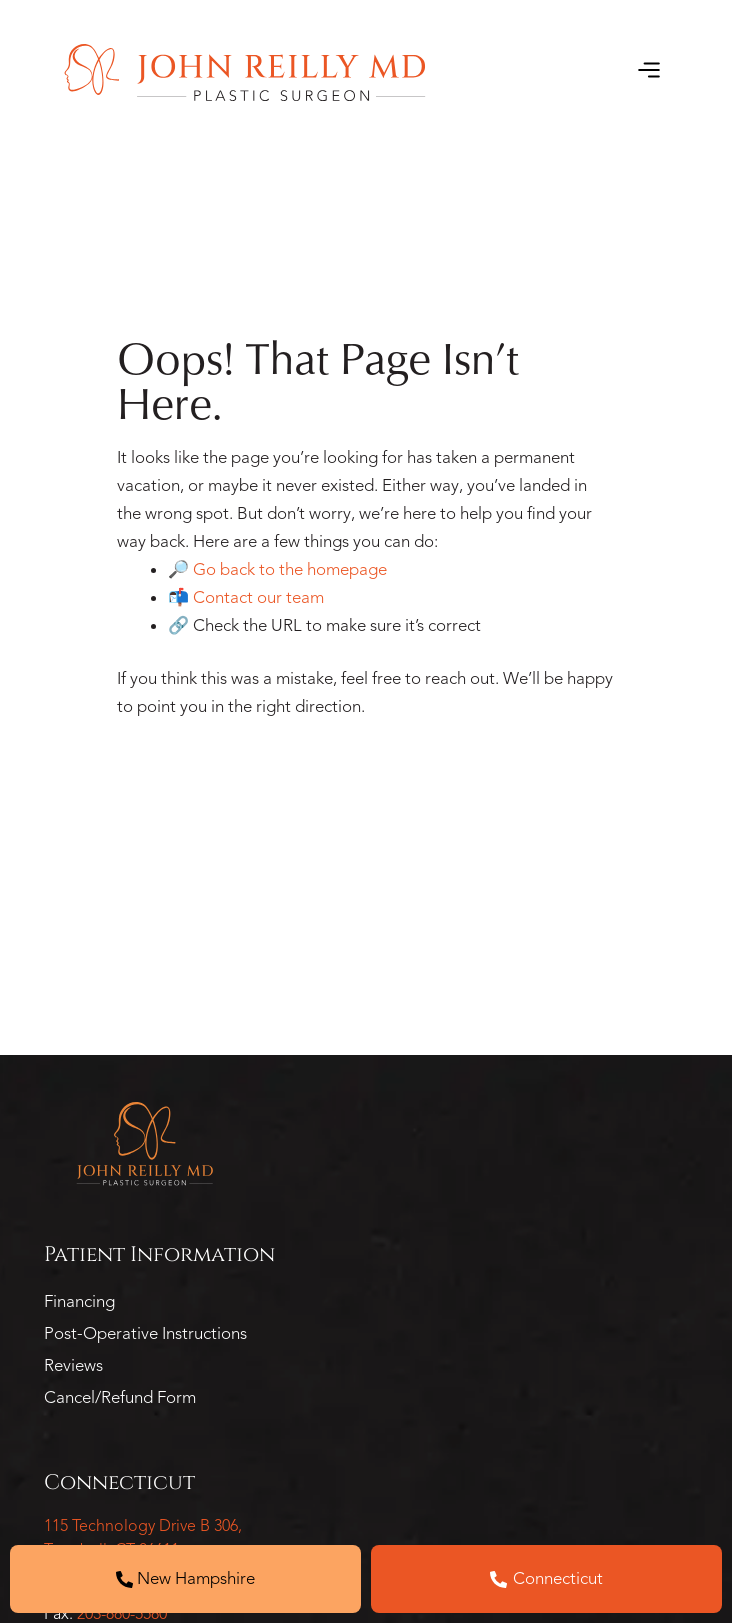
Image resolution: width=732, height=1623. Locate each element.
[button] (648, 72)
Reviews (73, 1365)
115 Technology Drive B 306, (143, 1526)
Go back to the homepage (290, 569)
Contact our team (258, 597)
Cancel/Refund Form (120, 1397)
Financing (79, 1301)
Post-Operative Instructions (145, 1333)
